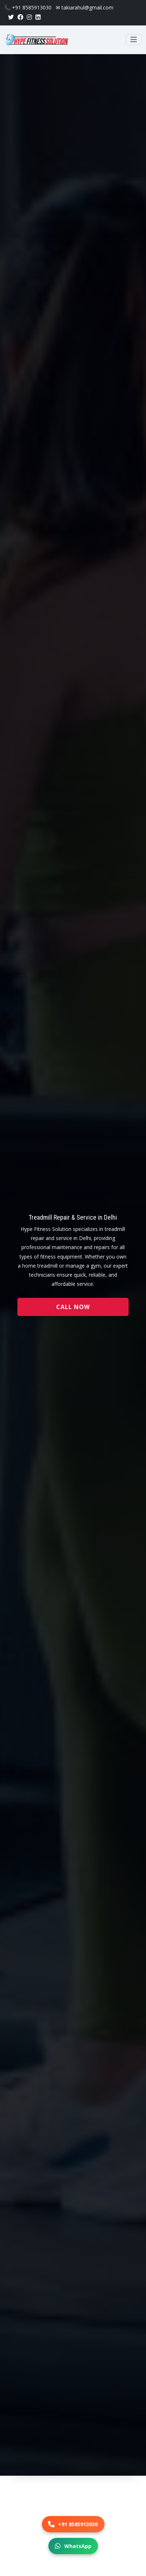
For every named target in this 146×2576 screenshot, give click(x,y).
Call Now (73, 1307)
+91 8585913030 (73, 2524)
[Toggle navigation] (134, 39)
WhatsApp (73, 2546)
